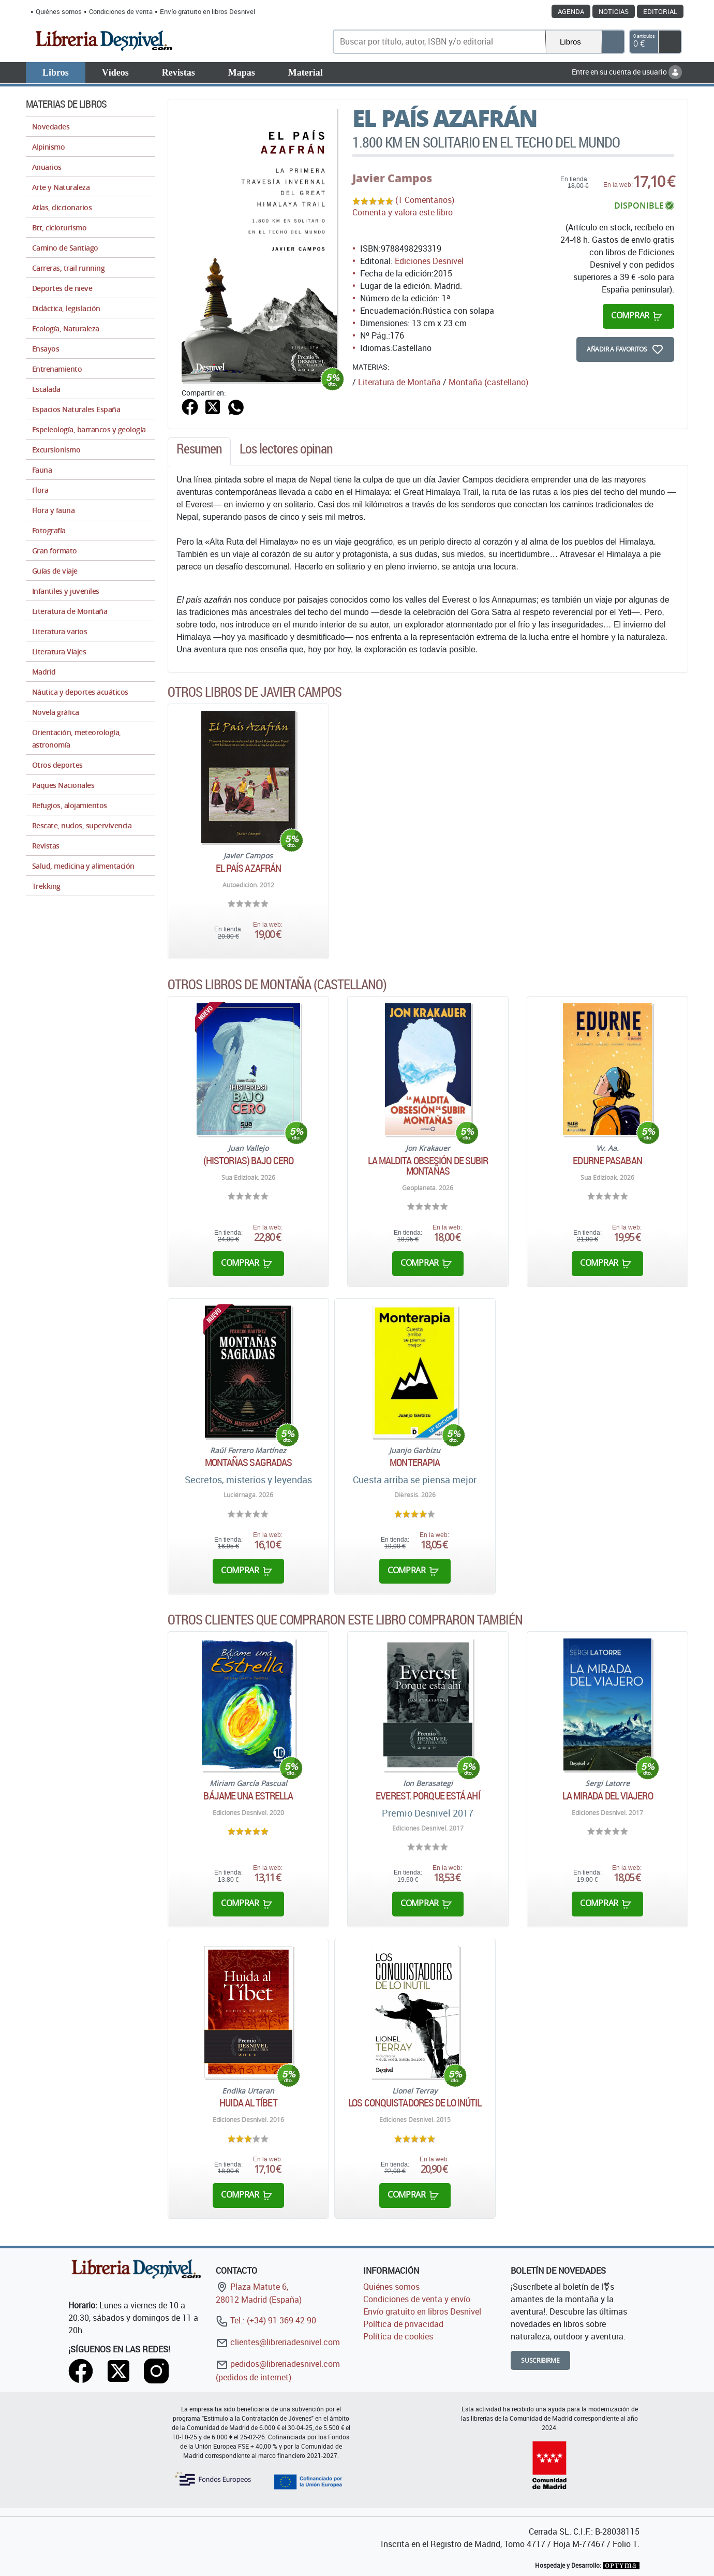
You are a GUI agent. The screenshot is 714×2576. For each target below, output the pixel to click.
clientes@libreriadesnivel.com (278, 2342)
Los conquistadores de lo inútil (414, 2103)
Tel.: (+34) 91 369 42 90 (266, 2320)
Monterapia (415, 1462)
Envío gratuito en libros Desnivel (207, 11)
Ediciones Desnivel (429, 261)
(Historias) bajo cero (248, 1160)
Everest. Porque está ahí (428, 1796)
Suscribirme (540, 2360)
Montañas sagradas (248, 1462)
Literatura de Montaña (399, 382)
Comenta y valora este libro (402, 212)
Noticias (614, 11)
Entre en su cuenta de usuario (627, 72)
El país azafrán (248, 868)
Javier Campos (392, 178)
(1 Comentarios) (424, 200)
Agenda (571, 11)
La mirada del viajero (607, 1796)
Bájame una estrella (248, 1796)
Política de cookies (398, 2336)
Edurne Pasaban (607, 1160)
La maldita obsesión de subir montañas (428, 1165)
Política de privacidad (403, 2324)
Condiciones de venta (121, 11)
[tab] (199, 451)
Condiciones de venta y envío (416, 2299)
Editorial (660, 11)
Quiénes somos (59, 11)
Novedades (50, 126)
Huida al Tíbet (248, 2103)
